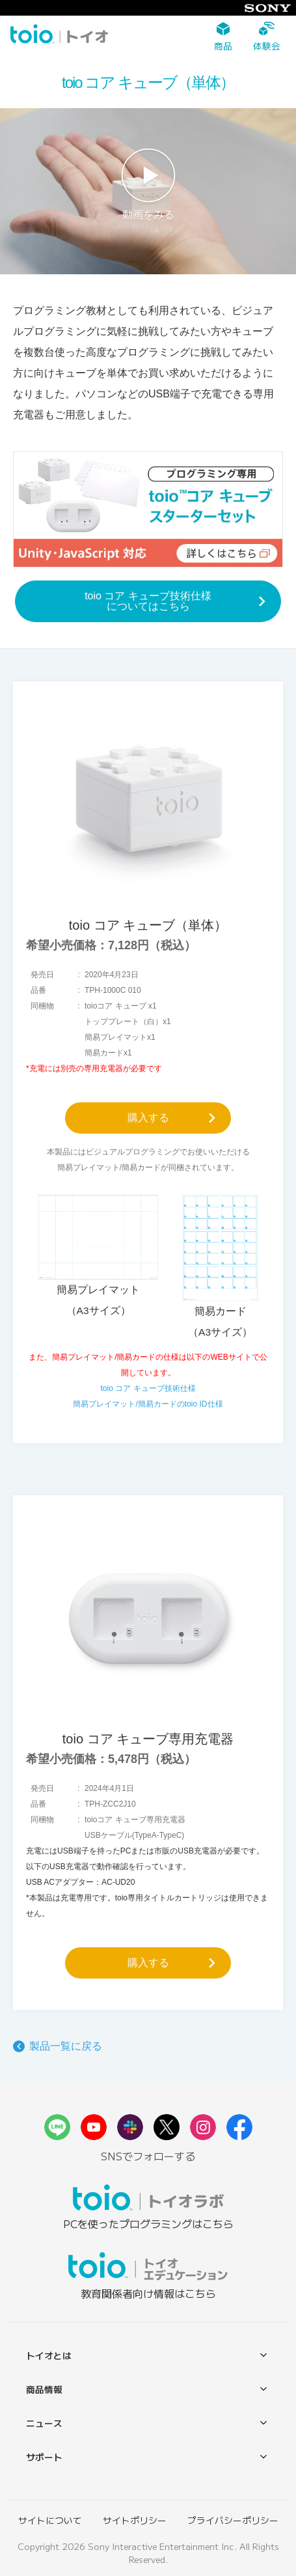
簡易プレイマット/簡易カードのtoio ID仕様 (147, 1404)
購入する (148, 1117)
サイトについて (50, 2519)
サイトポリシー (135, 2519)
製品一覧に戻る (65, 2046)
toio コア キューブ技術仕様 (147, 1388)
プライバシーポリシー (232, 2519)
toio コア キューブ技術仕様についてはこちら (148, 601)
